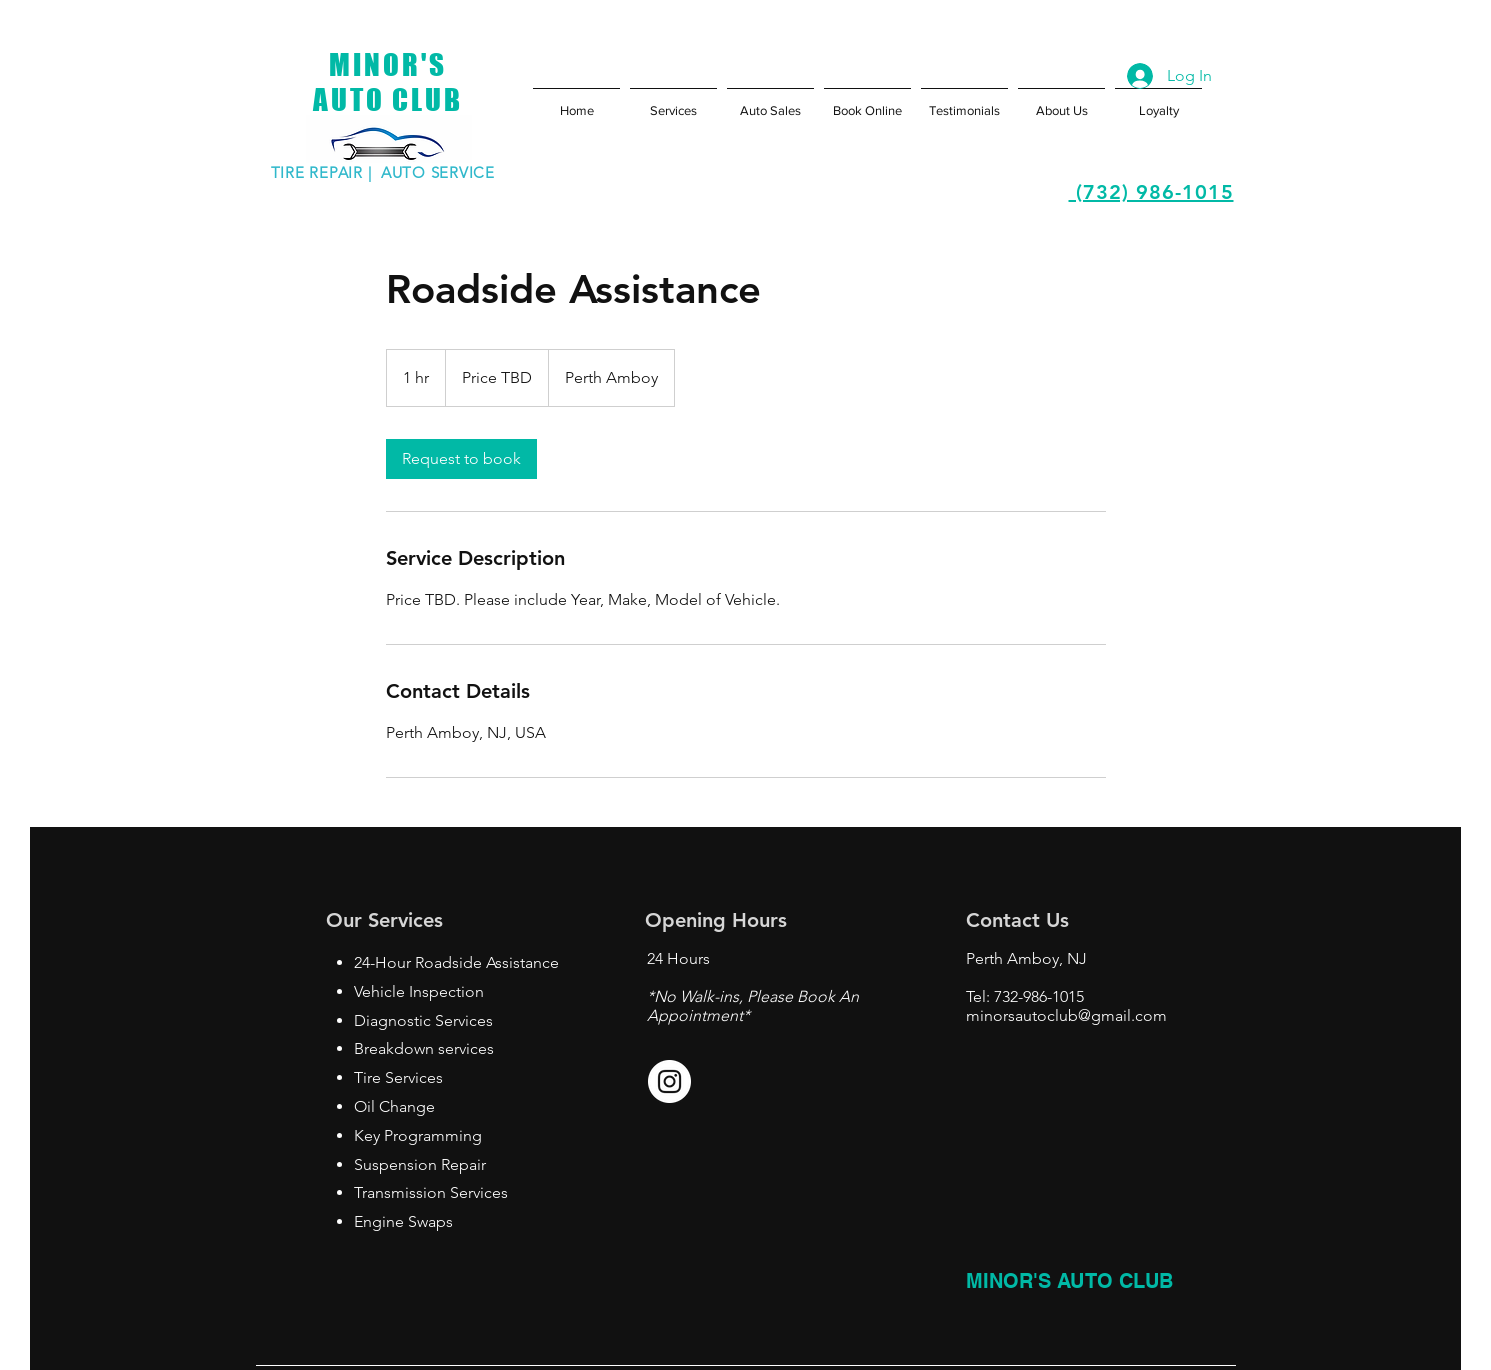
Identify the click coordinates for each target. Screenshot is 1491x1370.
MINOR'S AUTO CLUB (1069, 1281)
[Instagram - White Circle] (669, 1081)
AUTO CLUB (388, 99)
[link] (461, 459)
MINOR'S (387, 64)
